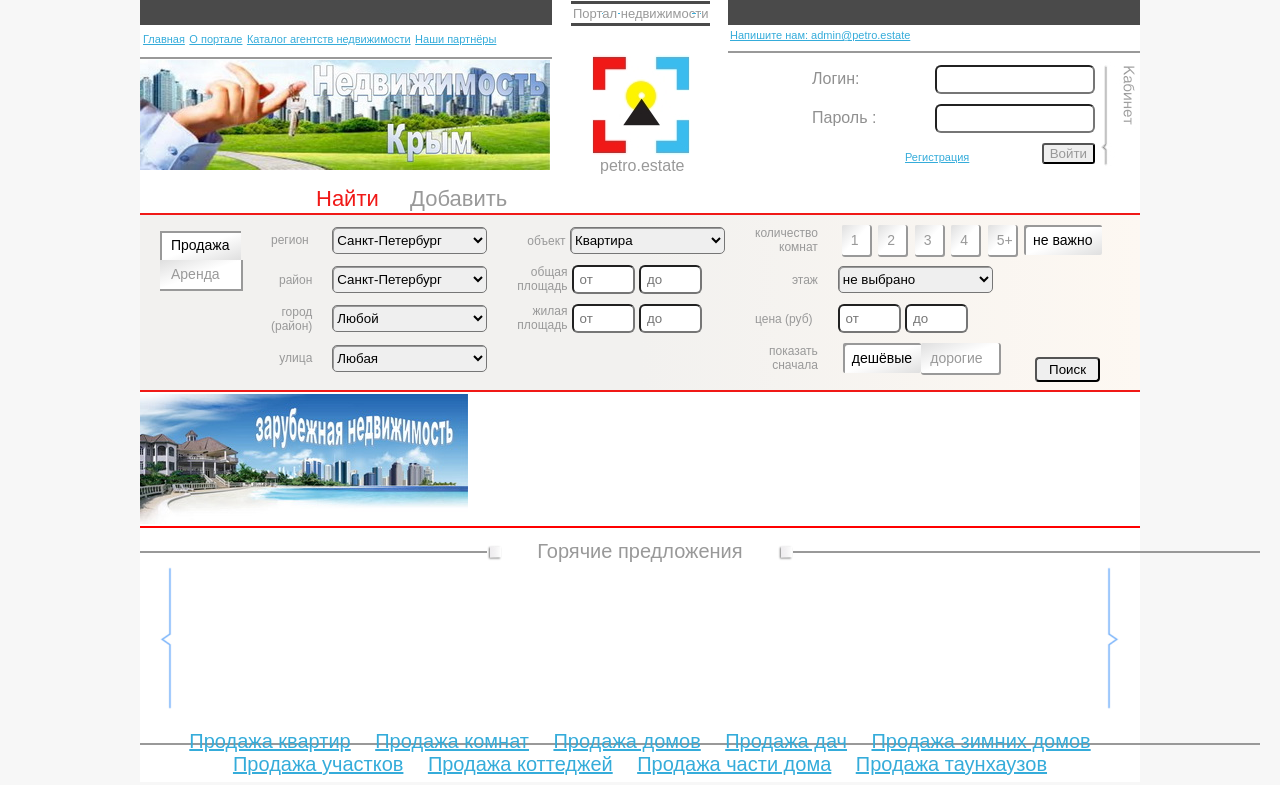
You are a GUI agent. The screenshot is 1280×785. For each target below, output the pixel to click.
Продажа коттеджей (520, 764)
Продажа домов (626, 741)
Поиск (1067, 369)
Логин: (835, 78)
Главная (164, 39)
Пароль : (844, 117)
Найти (347, 198)
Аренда (195, 274)
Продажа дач (786, 741)
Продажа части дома (734, 764)
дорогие (956, 358)
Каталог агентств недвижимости (329, 39)
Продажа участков (318, 764)
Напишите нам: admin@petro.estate (820, 35)
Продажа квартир (269, 741)
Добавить (458, 198)
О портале (215, 39)
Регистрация (937, 157)
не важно (1062, 240)
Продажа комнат (452, 741)
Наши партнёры (455, 39)
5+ (1005, 240)
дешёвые (882, 358)
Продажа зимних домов (980, 741)
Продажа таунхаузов (951, 764)
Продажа (200, 245)
